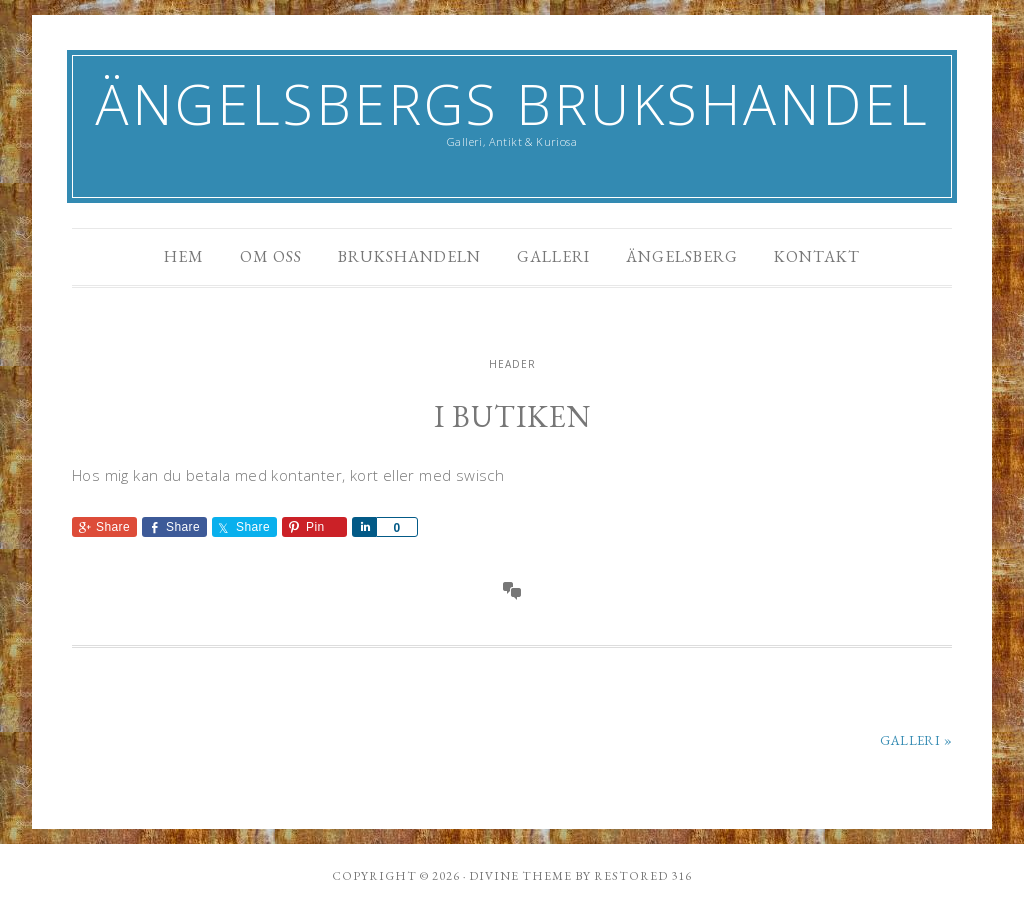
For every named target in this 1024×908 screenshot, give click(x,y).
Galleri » (916, 740)
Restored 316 (643, 876)
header (512, 364)
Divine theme (520, 876)
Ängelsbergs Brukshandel (512, 103)
